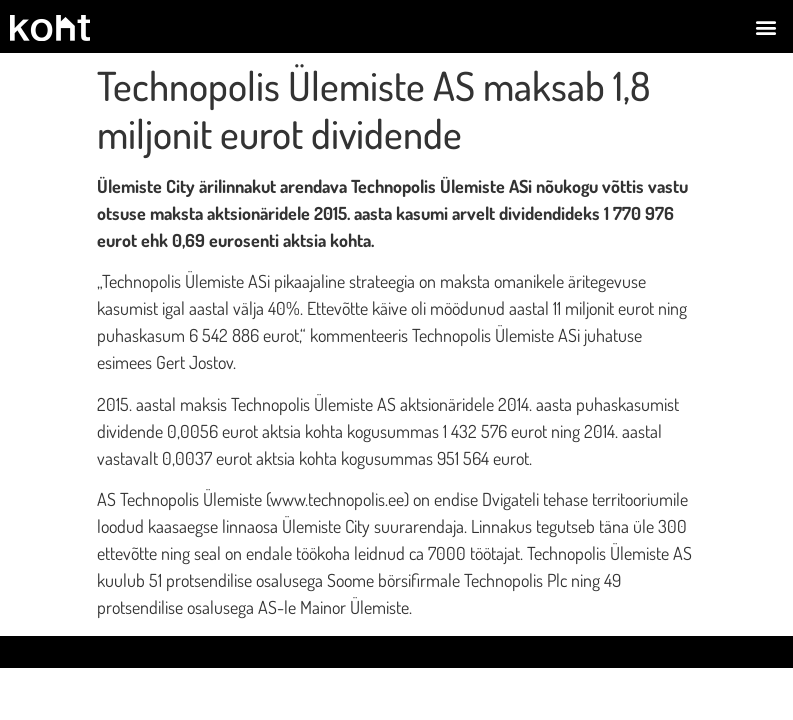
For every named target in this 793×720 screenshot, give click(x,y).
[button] (766, 26)
